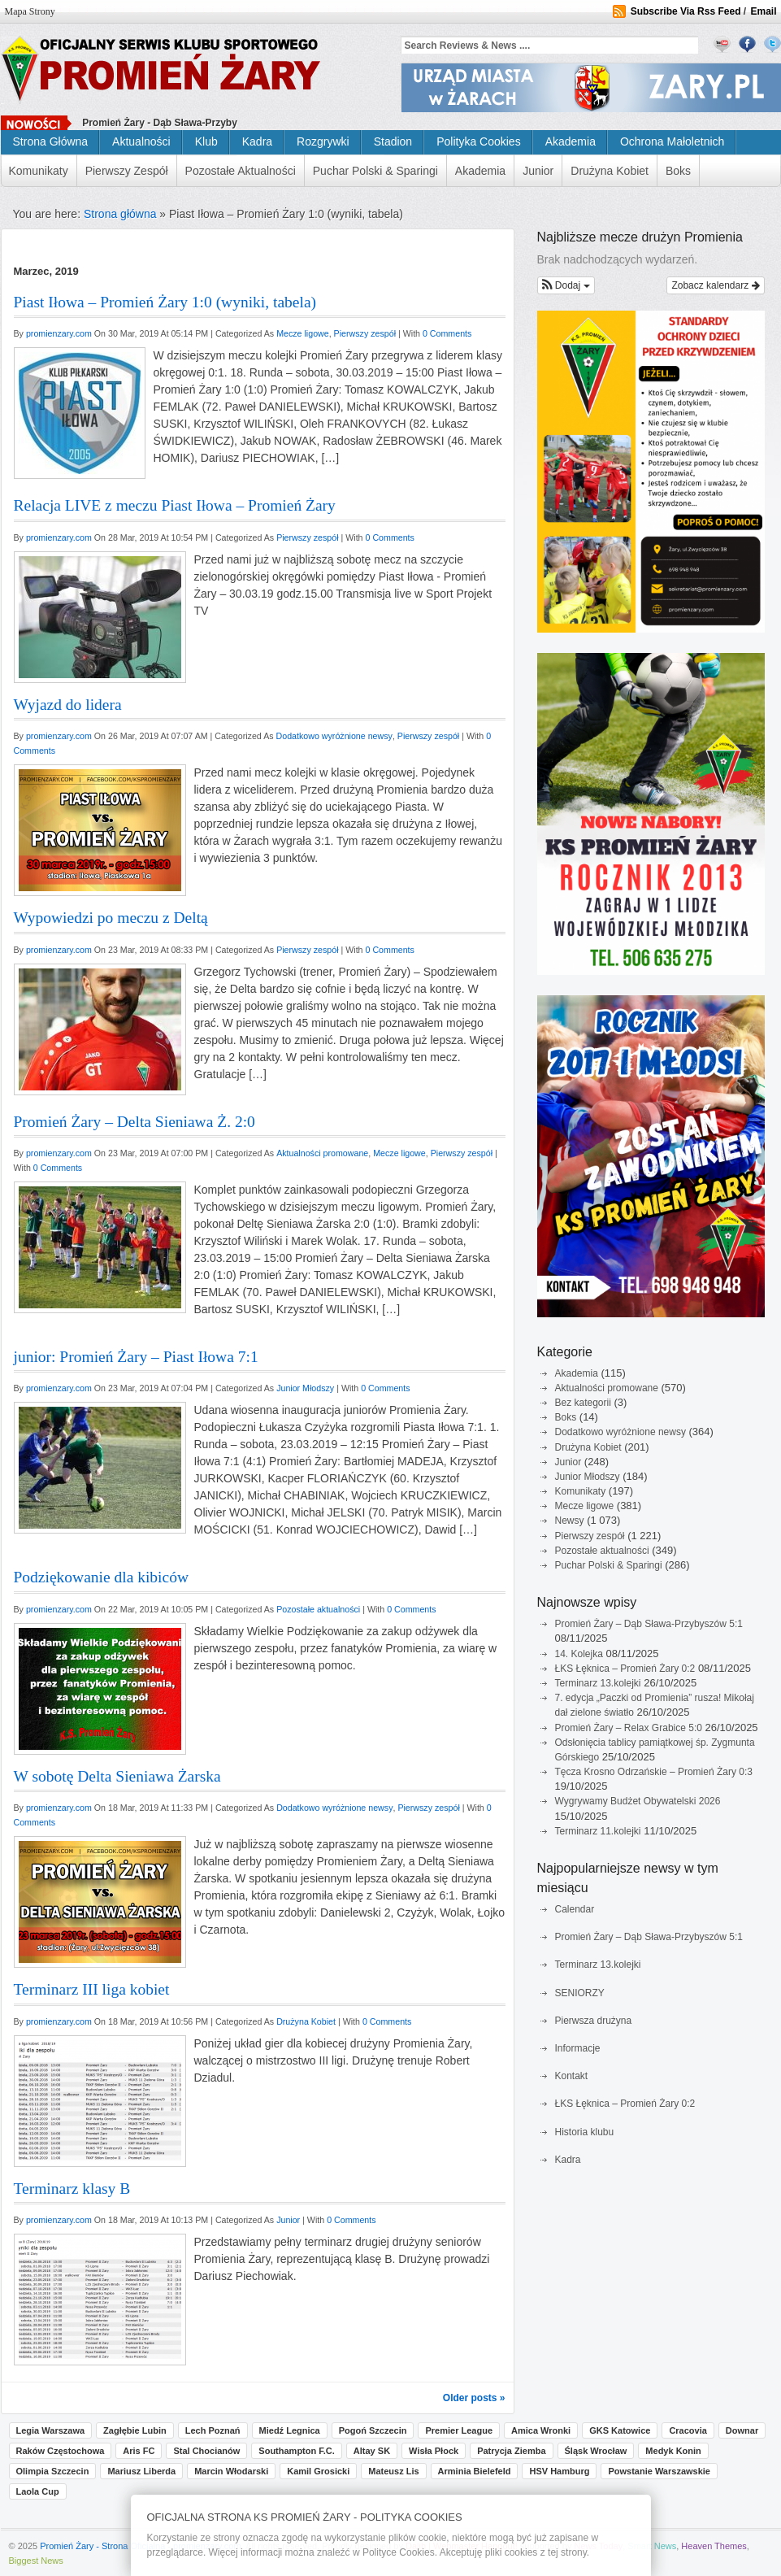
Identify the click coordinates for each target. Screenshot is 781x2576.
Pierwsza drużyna (593, 2020)
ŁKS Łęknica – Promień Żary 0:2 (625, 1668)
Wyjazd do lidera (68, 704)
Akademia (570, 141)
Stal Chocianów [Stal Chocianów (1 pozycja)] (206, 2451)
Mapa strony (30, 11)
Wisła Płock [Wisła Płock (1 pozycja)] (433, 2451)
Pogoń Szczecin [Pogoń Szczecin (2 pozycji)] (373, 2430)
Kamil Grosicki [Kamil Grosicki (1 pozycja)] (318, 2471)
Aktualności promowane (606, 1388)
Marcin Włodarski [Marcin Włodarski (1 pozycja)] (231, 2471)
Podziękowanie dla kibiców (101, 1577)
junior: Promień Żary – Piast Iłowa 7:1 (136, 1356)
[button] (566, 285)
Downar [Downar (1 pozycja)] (742, 2430)
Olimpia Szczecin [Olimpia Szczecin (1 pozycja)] (52, 2471)
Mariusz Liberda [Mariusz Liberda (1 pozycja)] (141, 2471)
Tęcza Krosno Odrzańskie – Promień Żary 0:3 (654, 1772)
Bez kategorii (583, 1402)
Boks (678, 170)
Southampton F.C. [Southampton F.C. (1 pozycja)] (296, 2451)
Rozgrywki (323, 141)
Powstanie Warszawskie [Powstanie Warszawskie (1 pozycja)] (659, 2471)
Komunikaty (38, 170)
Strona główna (51, 141)
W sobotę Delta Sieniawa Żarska (117, 1776)
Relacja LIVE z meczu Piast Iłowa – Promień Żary (175, 505)
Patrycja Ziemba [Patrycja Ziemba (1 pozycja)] (511, 2451)
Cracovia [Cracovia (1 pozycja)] (687, 2430)
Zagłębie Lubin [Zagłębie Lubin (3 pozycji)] (135, 2430)
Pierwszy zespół (126, 170)
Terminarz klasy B (72, 2188)
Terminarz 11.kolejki (598, 1831)
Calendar (575, 1909)
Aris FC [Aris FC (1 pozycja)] (138, 2451)
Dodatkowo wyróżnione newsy (620, 1432)
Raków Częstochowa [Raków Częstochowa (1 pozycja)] (60, 2451)
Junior (538, 170)
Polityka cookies (478, 141)
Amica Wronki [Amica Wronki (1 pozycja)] (541, 2430)
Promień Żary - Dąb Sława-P (146, 122)
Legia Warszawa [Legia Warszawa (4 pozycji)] (50, 2430)
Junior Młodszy (587, 1476)
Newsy (569, 1520)
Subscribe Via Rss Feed (686, 11)
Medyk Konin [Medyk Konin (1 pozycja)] (673, 2451)
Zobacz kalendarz (715, 285)
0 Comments (447, 333)
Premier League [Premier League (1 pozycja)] (458, 2430)
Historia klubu (584, 2132)
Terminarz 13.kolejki (598, 1683)
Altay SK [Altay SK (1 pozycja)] (372, 2451)
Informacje (578, 2048)
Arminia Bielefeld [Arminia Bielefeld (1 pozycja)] (474, 2471)
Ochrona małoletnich (672, 141)
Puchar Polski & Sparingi (375, 170)
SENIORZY (580, 1993)
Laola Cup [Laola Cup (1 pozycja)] (37, 2491)
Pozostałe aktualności (240, 170)
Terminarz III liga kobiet (92, 1989)
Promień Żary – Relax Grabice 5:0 (628, 1728)
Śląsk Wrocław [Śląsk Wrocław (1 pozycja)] (596, 2451)
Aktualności (141, 141)
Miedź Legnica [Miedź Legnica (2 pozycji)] (289, 2430)
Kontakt (571, 2076)
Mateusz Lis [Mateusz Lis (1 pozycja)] (393, 2471)
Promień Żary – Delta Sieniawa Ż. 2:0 (134, 1121)
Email (763, 11)
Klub (206, 141)
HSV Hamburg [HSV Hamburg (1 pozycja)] (559, 2471)
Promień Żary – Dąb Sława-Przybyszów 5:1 (649, 1624)
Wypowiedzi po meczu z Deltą (111, 917)
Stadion (393, 141)
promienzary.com (60, 333)
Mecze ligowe (584, 1506)
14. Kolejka (579, 1654)
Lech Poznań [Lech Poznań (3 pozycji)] (213, 2430)
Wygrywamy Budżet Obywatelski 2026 (638, 1801)
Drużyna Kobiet (610, 170)
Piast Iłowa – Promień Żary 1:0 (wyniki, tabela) (165, 302)
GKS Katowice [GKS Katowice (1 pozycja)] (619, 2430)
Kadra (257, 141)
